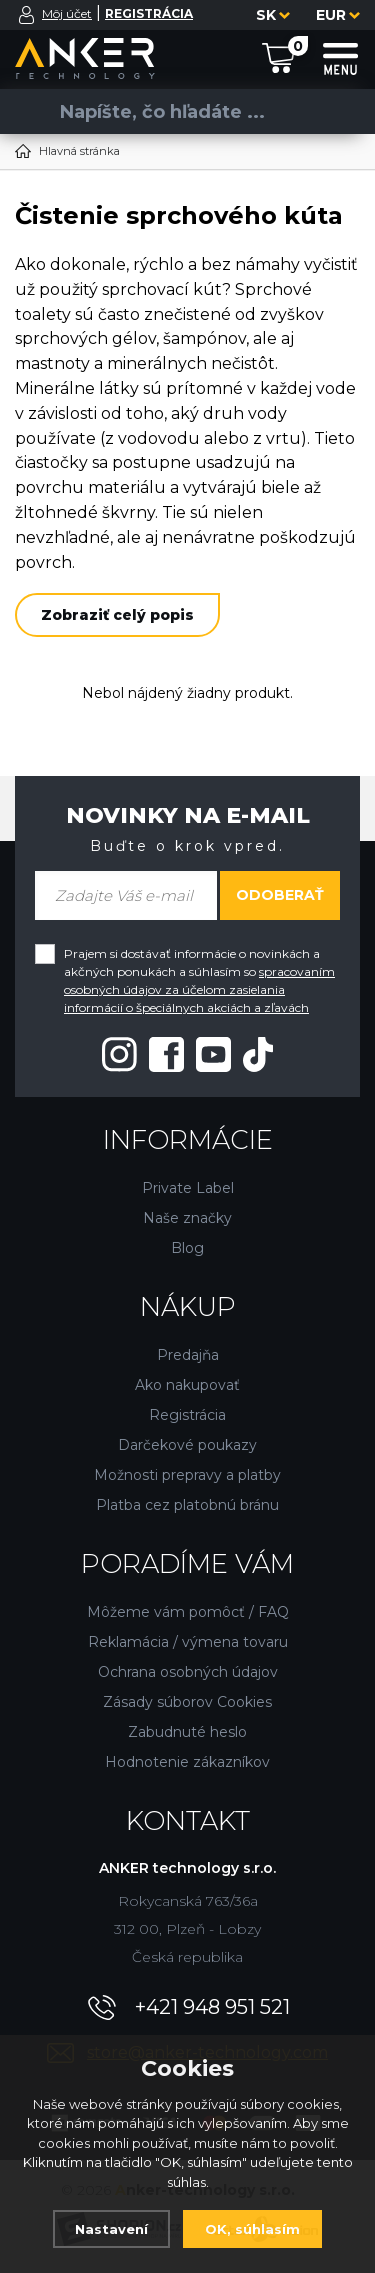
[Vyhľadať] (30, 111)
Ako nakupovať (187, 1385)
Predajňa (188, 1355)
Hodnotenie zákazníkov (187, 1762)
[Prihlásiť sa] (27, 15)
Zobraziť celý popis (117, 615)
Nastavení (111, 2229)
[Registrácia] (149, 13)
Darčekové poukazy (187, 1445)
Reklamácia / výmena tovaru (188, 1642)
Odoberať (280, 895)
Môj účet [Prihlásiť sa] (67, 13)
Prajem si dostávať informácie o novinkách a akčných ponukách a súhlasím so (199, 980)
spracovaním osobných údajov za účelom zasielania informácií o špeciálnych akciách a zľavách (199, 989)
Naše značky (187, 1218)
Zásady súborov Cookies (187, 1702)
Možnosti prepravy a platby (187, 1475)
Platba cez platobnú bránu (187, 1505)
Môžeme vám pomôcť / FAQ (188, 1612)
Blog (187, 1248)
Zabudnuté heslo (187, 1732)
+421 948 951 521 (212, 2007)
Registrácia (187, 1415)
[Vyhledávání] (180, 111)
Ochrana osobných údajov (188, 1672)
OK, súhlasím (252, 2229)
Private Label (188, 1188)
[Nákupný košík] (278, 57)
